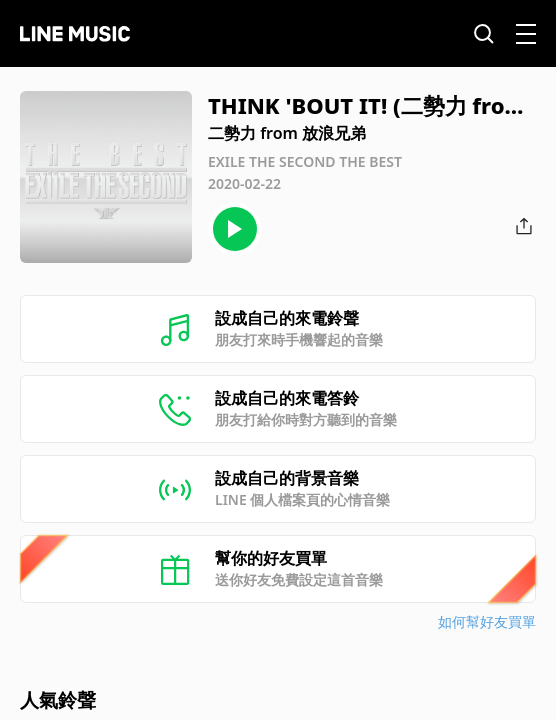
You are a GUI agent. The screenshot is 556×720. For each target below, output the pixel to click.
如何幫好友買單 (487, 621)
